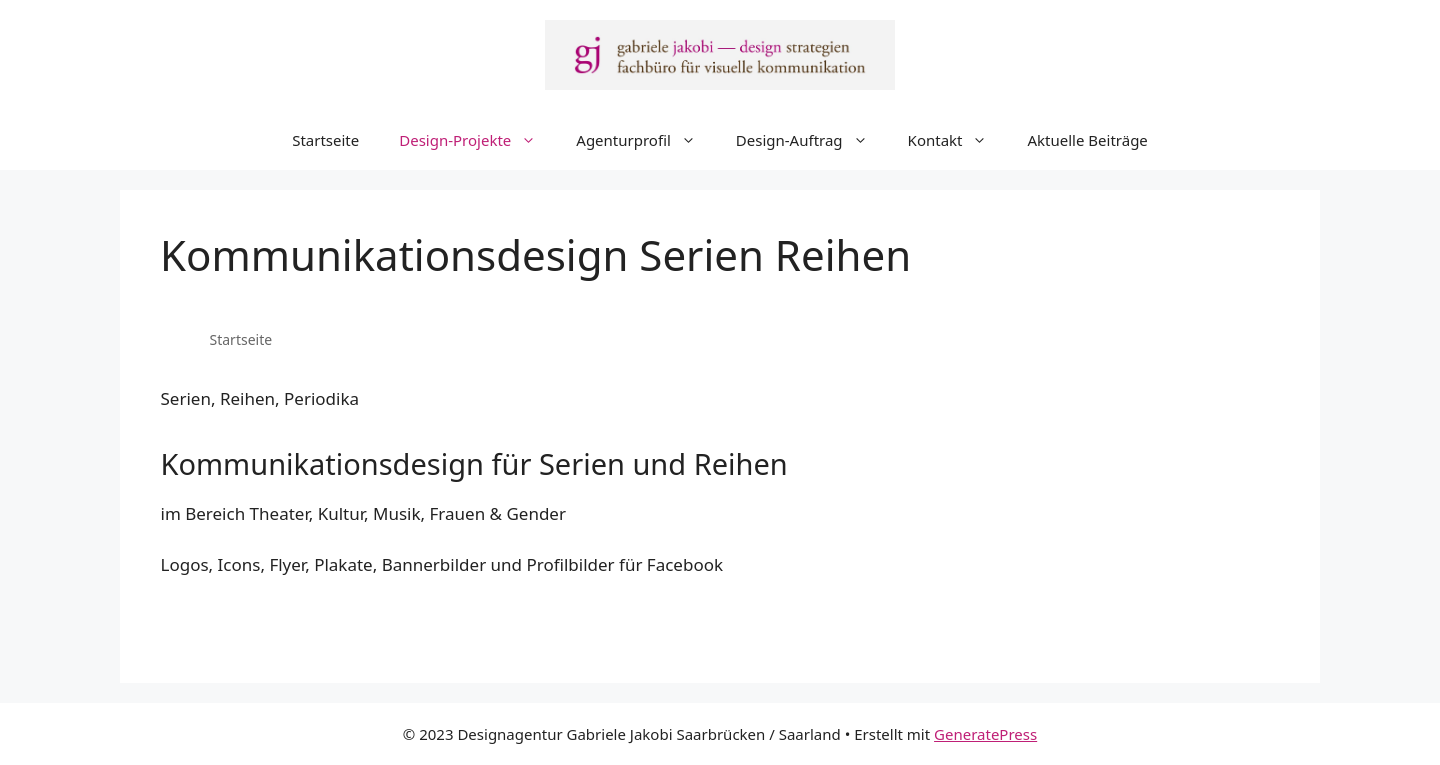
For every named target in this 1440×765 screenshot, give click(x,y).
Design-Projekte (477, 140)
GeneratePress (985, 734)
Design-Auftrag (812, 140)
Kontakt (958, 140)
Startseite (325, 140)
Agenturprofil (646, 140)
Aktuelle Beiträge (1087, 140)
